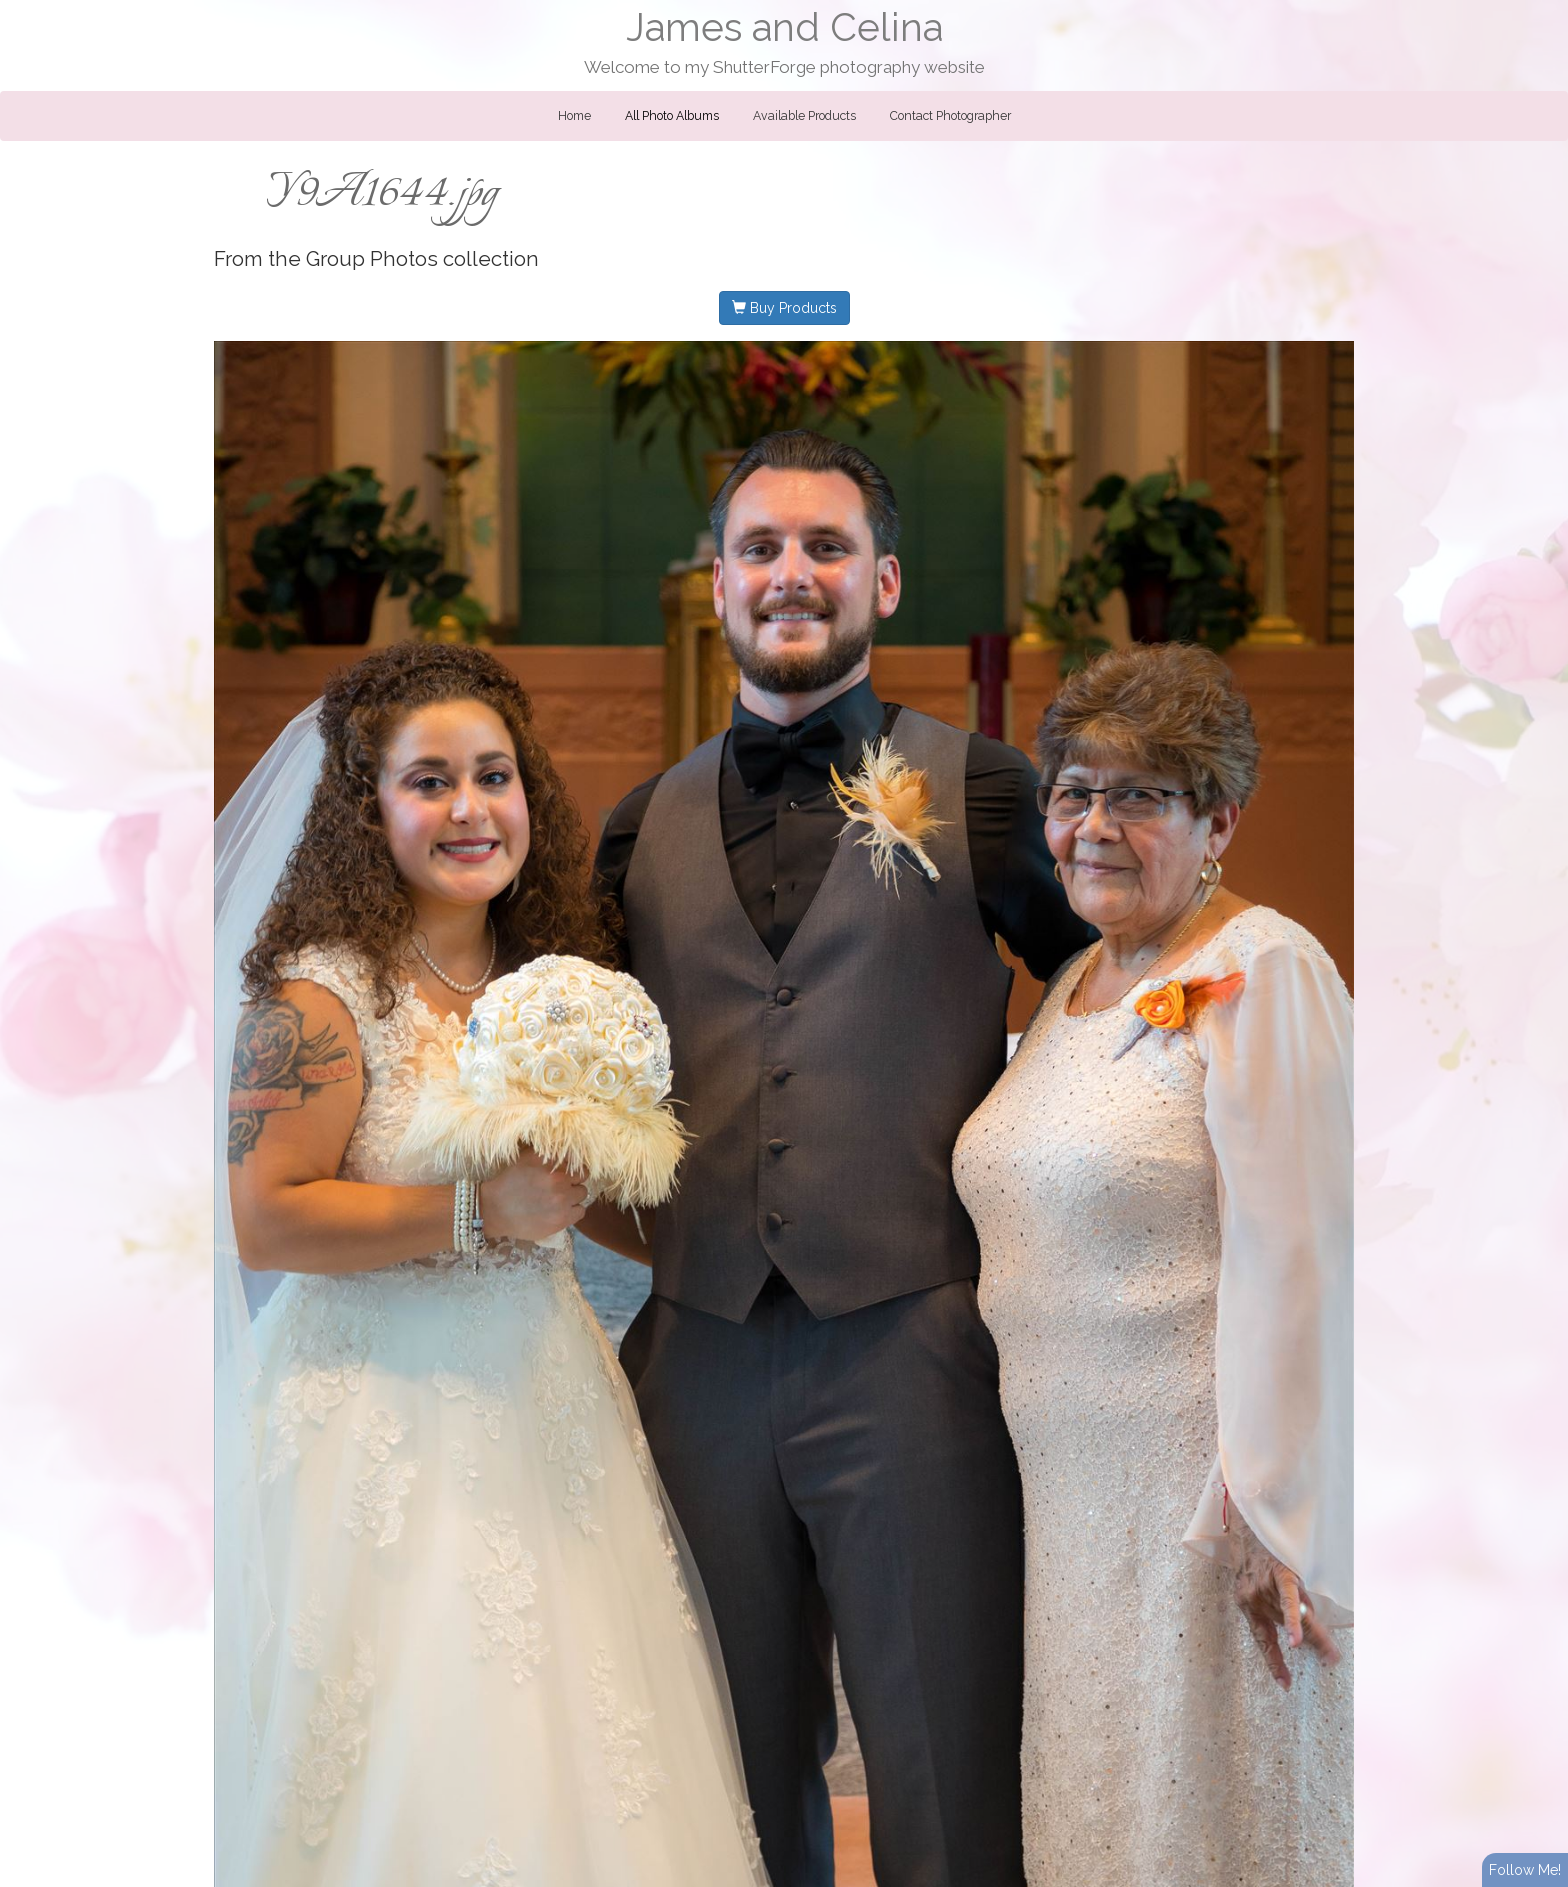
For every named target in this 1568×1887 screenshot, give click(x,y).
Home (574, 116)
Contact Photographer (950, 116)
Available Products (804, 116)
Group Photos (372, 259)
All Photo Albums (672, 116)
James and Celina (784, 27)
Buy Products (784, 308)
